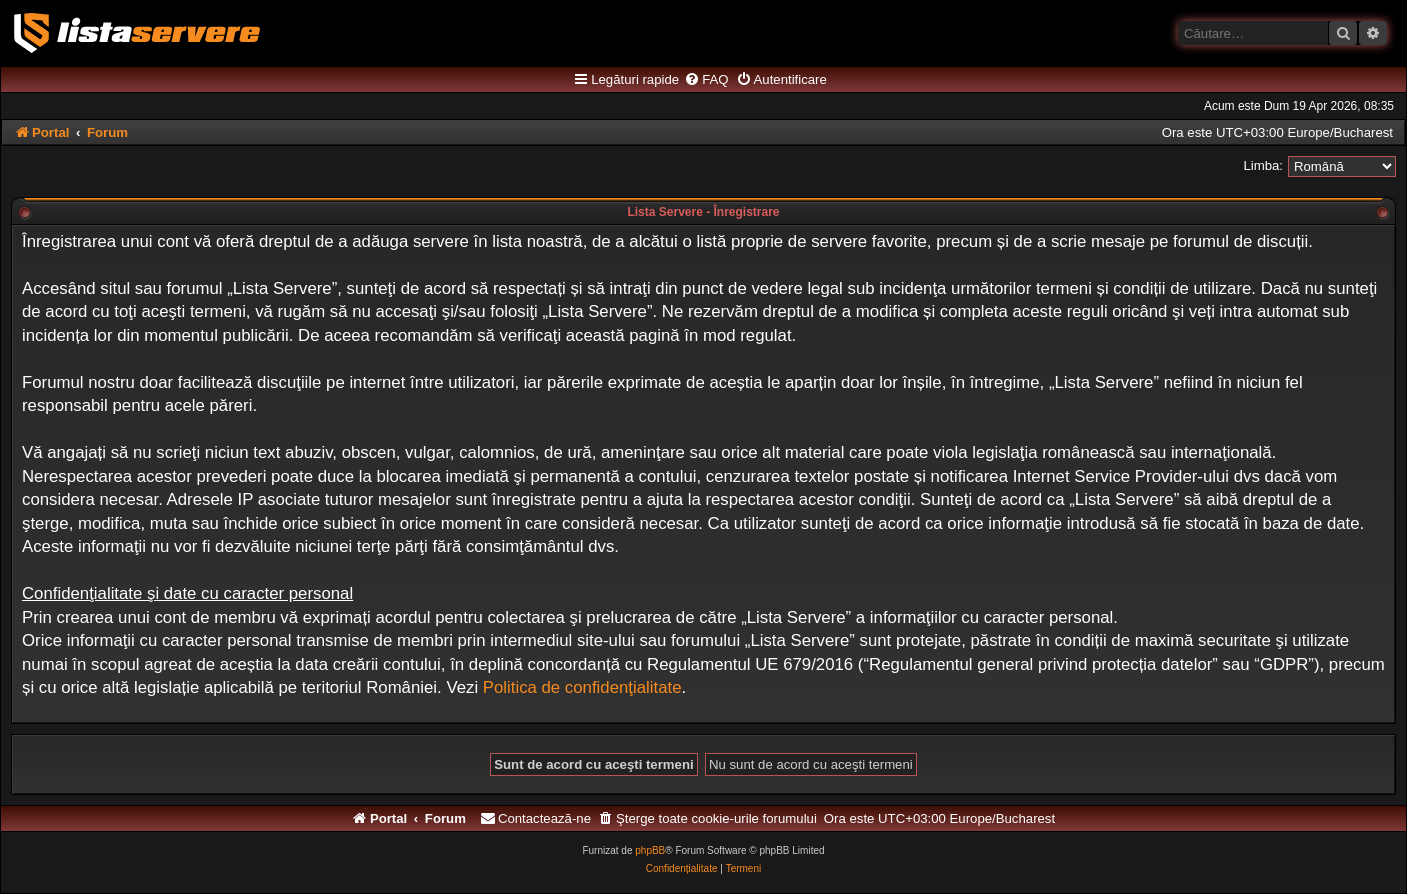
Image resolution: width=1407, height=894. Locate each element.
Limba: (1263, 165)
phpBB (650, 850)
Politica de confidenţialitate (582, 687)
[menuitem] (706, 80)
